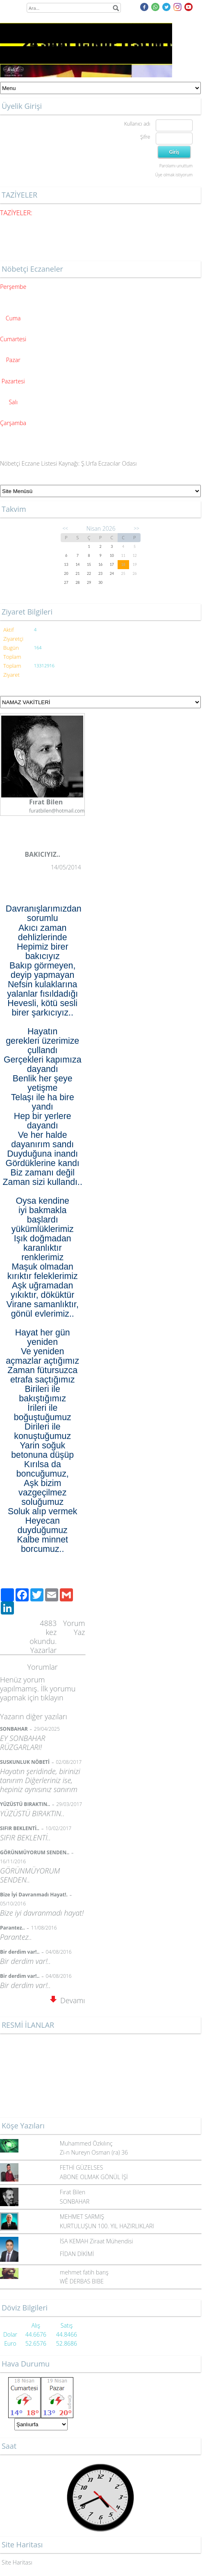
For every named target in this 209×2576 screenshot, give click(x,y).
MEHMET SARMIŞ (82, 2216)
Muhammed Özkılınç (86, 2143)
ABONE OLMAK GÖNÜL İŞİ (94, 2177)
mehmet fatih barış (84, 2272)
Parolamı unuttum (176, 166)
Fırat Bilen (72, 2192)
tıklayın (52, 1697)
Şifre (145, 136)
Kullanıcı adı (137, 123)
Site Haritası (17, 2562)
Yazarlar (43, 1650)
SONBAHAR (74, 2201)
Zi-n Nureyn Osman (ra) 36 (94, 2152)
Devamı (67, 2000)
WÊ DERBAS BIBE (82, 2281)
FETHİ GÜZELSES (81, 2167)
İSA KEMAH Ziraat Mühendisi (96, 2241)
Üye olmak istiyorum (174, 175)
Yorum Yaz (74, 1627)
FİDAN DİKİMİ (77, 2254)
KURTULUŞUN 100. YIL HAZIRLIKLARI (107, 2226)
